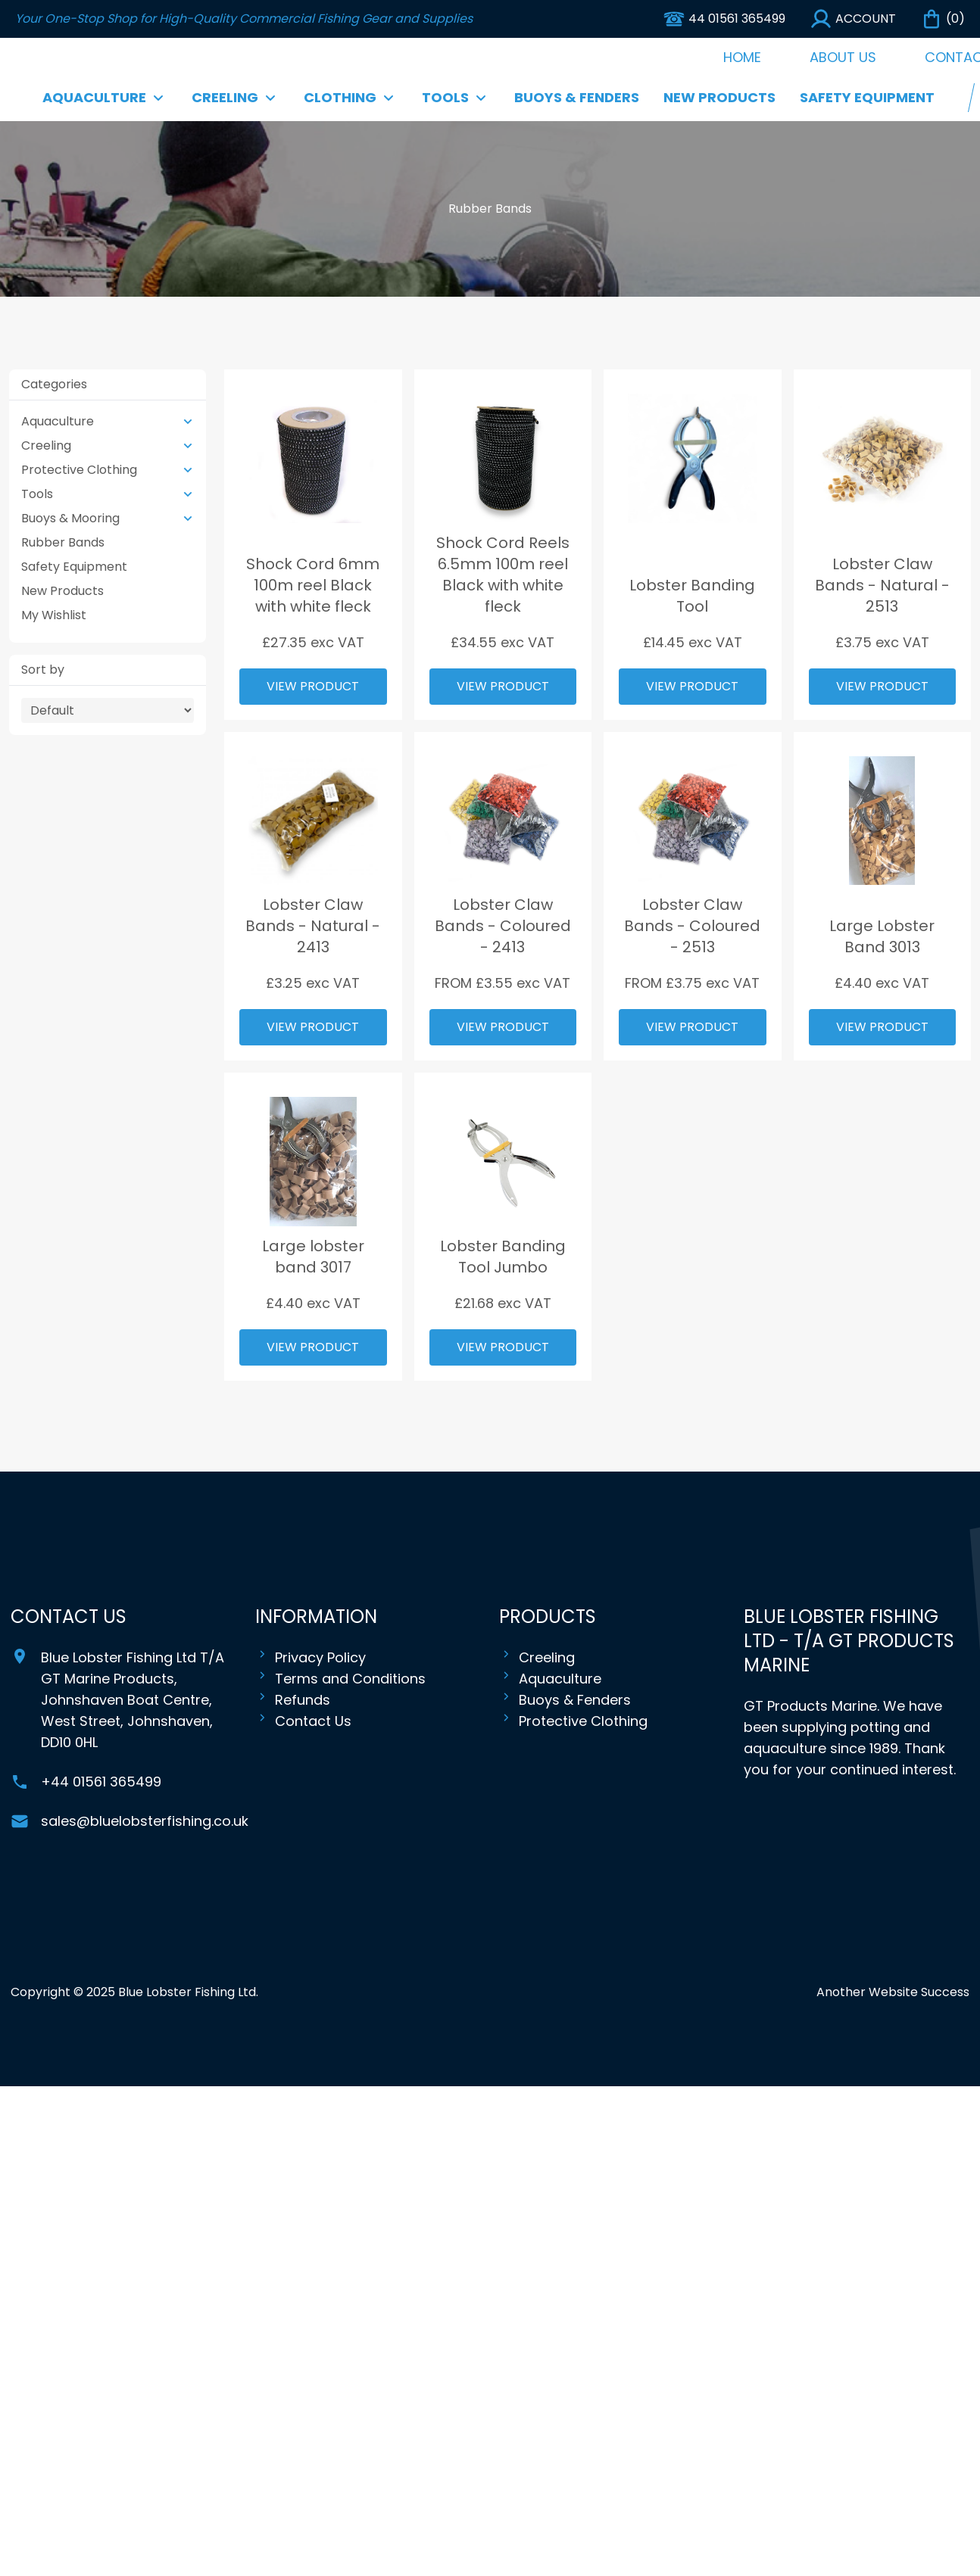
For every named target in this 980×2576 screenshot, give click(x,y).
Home (742, 57)
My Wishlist (53, 615)
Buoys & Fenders (576, 97)
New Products (719, 97)
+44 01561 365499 (101, 1781)
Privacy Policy (310, 1657)
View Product (313, 686)
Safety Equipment (867, 97)
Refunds (292, 1700)
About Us (843, 57)
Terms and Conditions (340, 1679)
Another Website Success (892, 1992)
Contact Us (303, 1721)
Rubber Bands (63, 542)
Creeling (537, 1657)
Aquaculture (550, 1679)
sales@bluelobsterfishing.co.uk (144, 1820)
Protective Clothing (573, 1721)
